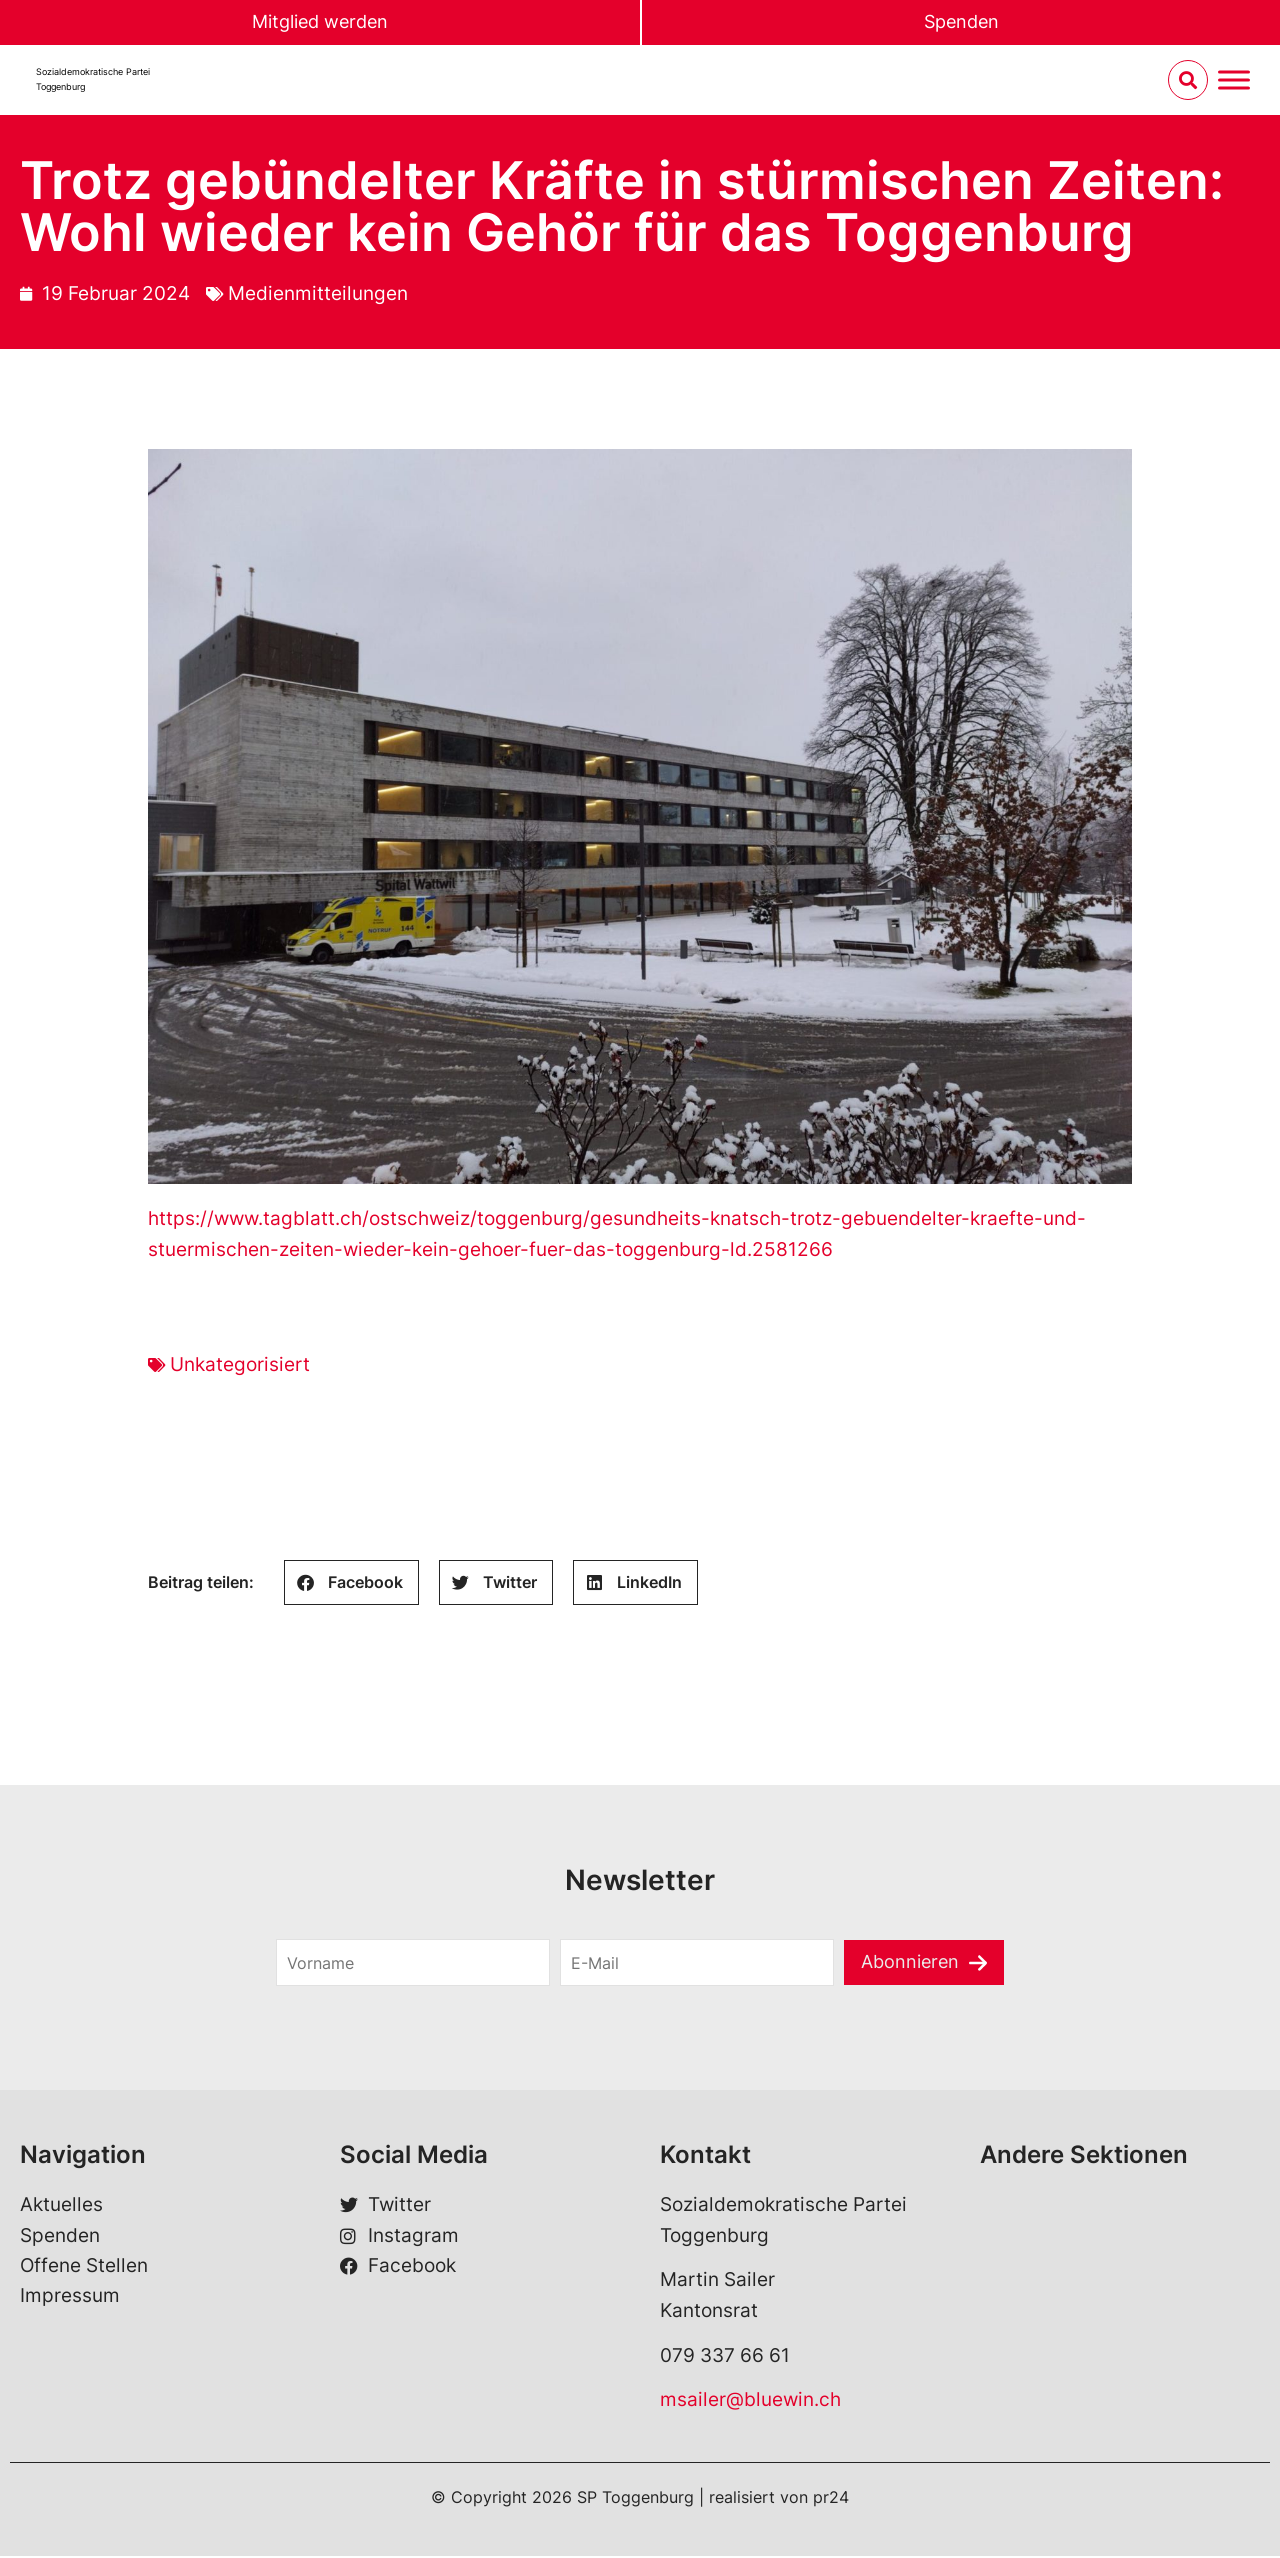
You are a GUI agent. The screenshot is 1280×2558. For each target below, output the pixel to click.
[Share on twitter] (496, 1584)
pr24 (831, 2499)
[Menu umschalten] (1234, 81)
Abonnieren (910, 1963)
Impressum (70, 2297)
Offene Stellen (84, 2267)
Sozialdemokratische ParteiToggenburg (93, 80)
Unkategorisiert (240, 1365)
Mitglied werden (320, 22)
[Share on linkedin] (635, 1584)
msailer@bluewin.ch (750, 2401)
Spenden (961, 22)
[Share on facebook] (351, 1584)
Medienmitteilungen (318, 294)
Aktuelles (61, 2206)
